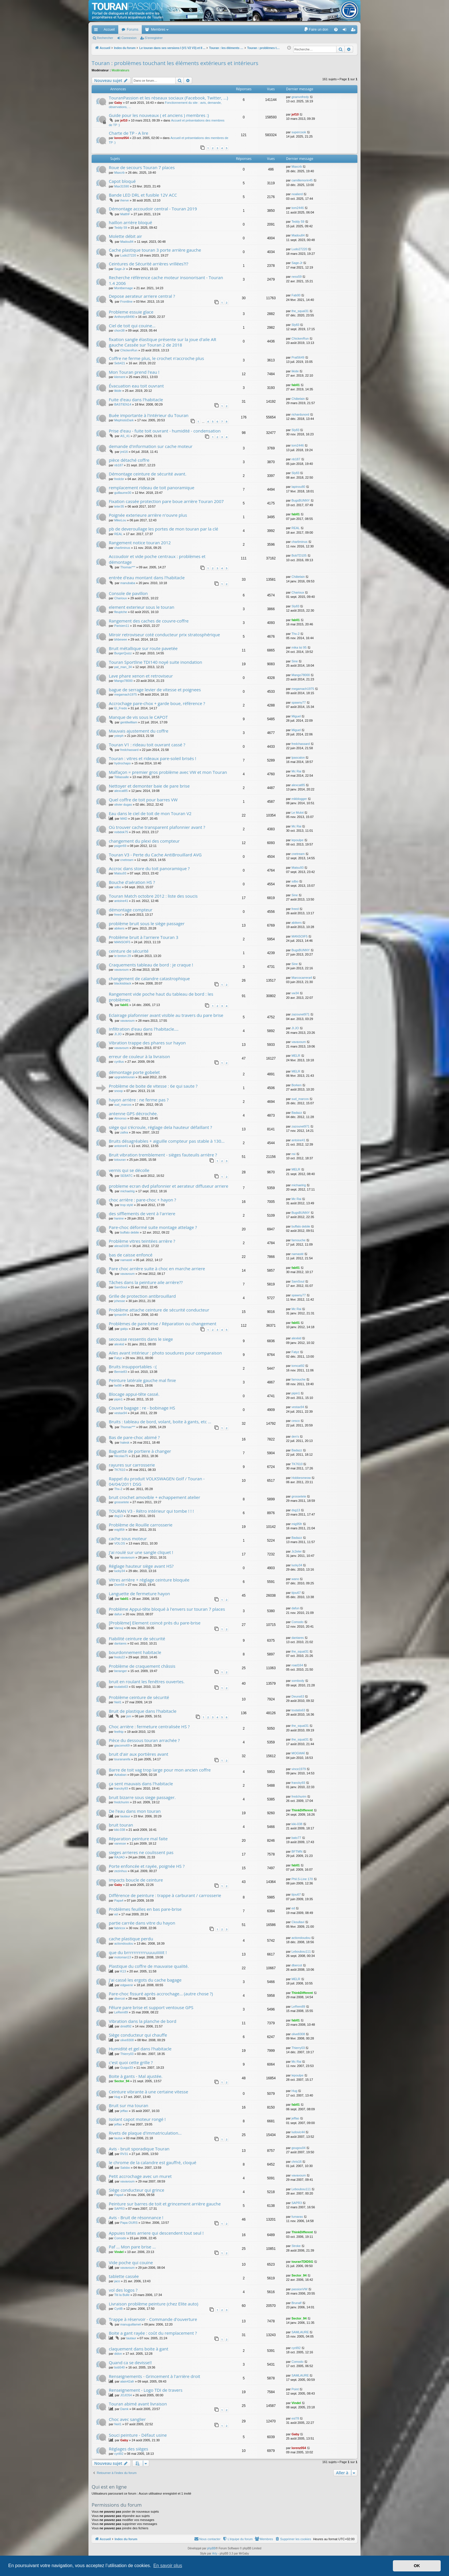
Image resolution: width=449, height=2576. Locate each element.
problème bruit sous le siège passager (147, 923)
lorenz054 (121, 138)
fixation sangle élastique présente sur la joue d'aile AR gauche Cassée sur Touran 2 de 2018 (162, 342)
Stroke (296, 2246)
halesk (124, 1442)
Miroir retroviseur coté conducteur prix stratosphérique (164, 634)
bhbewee (120, 639)
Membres (158, 30)
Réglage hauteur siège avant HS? (141, 1566)
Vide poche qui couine (131, 2262)
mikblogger (299, 798)
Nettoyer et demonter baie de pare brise (149, 786)
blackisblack (122, 983)
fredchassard (129, 749)
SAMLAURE (300, 2332)
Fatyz (118, 1358)
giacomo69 (122, 1745)
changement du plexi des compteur (144, 841)
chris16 (297, 2161)
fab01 (296, 385)
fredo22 (119, 1657)
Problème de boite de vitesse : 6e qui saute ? (153, 1086)
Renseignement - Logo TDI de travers (145, 2390)
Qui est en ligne (109, 2486)
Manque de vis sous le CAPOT (138, 717)
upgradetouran (124, 1077)
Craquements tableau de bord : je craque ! (151, 965)
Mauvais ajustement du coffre (138, 731)
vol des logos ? (123, 2290)
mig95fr (119, 1529)
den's (295, 1436)
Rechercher (105, 38)
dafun (118, 1614)
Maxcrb (119, 172)
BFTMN (297, 1851)
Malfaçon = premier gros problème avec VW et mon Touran (168, 772)
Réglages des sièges (128, 2449)
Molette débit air (125, 236)
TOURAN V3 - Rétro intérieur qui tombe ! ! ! (151, 1511)
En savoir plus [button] (167, 2565)
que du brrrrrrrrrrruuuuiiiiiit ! (138, 1952)
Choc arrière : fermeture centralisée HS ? (149, 1726)
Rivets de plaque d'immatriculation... (145, 2133)
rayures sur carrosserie (132, 1465)
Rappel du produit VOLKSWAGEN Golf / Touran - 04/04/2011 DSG (157, 1481)
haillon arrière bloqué (130, 222)
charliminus (122, 547)
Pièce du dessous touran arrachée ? (144, 1740)
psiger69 (120, 845)
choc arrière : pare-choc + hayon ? (142, 1200)
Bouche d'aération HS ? (132, 882)
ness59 (297, 276)
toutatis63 (121, 1686)
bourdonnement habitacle (135, 1652)
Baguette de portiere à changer (140, 1451)
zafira (124, 1132)
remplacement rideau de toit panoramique (151, 487)
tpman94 (120, 1314)
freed (117, 914)
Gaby (118, 102)
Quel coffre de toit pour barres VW (143, 799)
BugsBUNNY (301, 500)
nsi (294, 1154)
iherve (124, 200)
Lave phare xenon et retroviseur (141, 676)
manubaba (127, 583)
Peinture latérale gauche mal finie (142, 1380)
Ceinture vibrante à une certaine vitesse (148, 2092)
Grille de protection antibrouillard (142, 1296)
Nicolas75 (121, 1456)
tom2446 (298, 208)
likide (295, 371)
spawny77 (299, 702)
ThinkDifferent (302, 1810)
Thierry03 (126, 2054)
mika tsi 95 (299, 647)
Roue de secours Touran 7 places (142, 167)
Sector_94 (121, 2081)
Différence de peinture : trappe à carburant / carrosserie (165, 1895)
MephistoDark (124, 420)
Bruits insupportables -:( (133, 1366)
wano (295, 1579)
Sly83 (296, 324)
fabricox (119, 1928)
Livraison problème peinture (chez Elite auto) (153, 2304)
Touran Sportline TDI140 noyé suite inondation (155, 662)
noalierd (297, 194)
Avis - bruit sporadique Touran (139, 2149)
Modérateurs (120, 70)
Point (295, 2389)
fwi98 (118, 1385)
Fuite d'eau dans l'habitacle (136, 399)
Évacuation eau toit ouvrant (136, 386)
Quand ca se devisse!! (130, 2362)
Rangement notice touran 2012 (140, 542)
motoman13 (122, 1957)
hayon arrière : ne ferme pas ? (139, 1100)
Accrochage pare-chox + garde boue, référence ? (157, 703)
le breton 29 (122, 956)
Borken (297, 1085)
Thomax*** (127, 567)
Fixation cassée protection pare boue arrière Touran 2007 (166, 501)
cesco (296, 1420)
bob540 (119, 2367)
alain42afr (127, 2381)
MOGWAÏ (298, 1753)
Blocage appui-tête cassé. (134, 1394)
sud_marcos (122, 1104)
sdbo (117, 887)
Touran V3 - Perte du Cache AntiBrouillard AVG (155, 855)
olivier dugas (123, 804)
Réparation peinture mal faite (138, 1838)
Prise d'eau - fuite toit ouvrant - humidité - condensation (164, 431)
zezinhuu (120, 1871)
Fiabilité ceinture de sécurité (137, 1638)
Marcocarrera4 (302, 977)
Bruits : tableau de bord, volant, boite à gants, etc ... (160, 1421)
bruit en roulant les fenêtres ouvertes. (146, 1681)
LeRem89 (121, 2012)
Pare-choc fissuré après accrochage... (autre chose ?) (161, 1993)
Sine (295, 661)
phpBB (211, 2548)
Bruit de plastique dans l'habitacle (142, 1711)
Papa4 (118, 1900)
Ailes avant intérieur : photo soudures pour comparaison (165, 1353)
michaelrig (127, 1191)
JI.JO (118, 1034)
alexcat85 (121, 790)
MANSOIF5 (122, 942)
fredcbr (119, 479)
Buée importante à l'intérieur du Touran (148, 415)
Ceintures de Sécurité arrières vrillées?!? (148, 264)
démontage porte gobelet (134, 1072)
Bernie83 (120, 1371)
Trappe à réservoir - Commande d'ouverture (153, 2319)
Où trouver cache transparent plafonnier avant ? (157, 827)
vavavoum (121, 969)
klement (119, 377)
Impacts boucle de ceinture (136, 1880)
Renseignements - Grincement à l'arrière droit (154, 2376)
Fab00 (296, 295)
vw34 (295, 993)
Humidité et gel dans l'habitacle (140, 2049)
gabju (124, 1328)
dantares (120, 1643)
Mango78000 (123, 680)
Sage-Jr (119, 269)
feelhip (118, 1731)
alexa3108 (121, 1246)
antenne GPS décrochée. (133, 1113)
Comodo (298, 1622)
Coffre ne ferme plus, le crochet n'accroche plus (156, 358)
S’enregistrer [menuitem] (354, 31)
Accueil (109, 30)
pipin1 (118, 1399)
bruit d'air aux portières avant (138, 1754)
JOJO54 (126, 2395)
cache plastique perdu (131, 1938)
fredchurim (121, 1802)
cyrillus (119, 1061)
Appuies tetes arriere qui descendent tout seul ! (156, 2233)
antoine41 (121, 901)
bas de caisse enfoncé (130, 1255)
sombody (298, 1680)
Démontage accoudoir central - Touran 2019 (153, 209)
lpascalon (298, 757)
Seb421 (119, 363)
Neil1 (117, 1702)
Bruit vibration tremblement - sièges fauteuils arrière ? (163, 1155)
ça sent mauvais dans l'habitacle (141, 1783)
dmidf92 (125, 2026)
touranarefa (122, 1759)
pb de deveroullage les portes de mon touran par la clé (163, 529)
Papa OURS (129, 2222)
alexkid (119, 1344)
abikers (119, 928)
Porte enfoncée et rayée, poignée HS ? (147, 1866)
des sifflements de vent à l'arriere (142, 1213)
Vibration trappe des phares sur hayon (147, 1043)
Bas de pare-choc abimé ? (134, 1437)
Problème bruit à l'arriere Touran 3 (143, 937)
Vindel (119, 2252)
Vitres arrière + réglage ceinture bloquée (149, 1580)
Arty (214, 2553)
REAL (118, 534)
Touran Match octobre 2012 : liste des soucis (153, 896)
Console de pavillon (128, 593)
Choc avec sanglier (127, 2419)
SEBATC (126, 1175)
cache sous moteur (128, 1538)
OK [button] (417, 2565)
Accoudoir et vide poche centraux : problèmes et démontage (157, 559)
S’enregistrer (154, 38)
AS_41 (125, 436)
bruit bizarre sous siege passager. (142, 1797)
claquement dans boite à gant (138, 2349)
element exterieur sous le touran (141, 607)
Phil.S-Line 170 (302, 1879)
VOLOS (119, 1543)
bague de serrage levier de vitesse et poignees (155, 689)
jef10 (123, 120)
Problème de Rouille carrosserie (140, 1525)
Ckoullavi (298, 1922)
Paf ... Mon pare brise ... (132, 2247)
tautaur (125, 1816)
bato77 (296, 1837)
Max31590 (121, 186)
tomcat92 (298, 1365)
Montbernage (123, 288)
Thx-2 (296, 633)
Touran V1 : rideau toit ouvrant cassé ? (147, 744)
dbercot (297, 1965)
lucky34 (119, 1571)
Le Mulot (298, 812)
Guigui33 (126, 2067)
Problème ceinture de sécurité (139, 1697)
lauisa (118, 2138)
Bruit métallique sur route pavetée (143, 648)
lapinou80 (298, 486)
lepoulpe (298, 840)
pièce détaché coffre (129, 460)
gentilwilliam (128, 722)
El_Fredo (120, 708)
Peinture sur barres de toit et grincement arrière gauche (165, 2204)
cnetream (126, 860)
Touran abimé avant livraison (138, 2404)
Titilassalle (121, 777)
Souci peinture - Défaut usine (138, 2435)
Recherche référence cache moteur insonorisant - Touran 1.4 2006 (166, 280)
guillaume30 (122, 492)
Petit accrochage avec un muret (140, 2176)
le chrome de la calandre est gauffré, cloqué (152, 2162)
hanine (119, 1218)
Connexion (129, 38)
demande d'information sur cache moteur (150, 446)
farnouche (299, 1240)
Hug (117, 2097)
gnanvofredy (300, 97)
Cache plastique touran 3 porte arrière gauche (155, 250)
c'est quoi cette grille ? (131, 2062)
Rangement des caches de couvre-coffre (149, 621)
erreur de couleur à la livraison (139, 1056)
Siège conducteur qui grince (136, 2190)
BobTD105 (299, 555)
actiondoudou (123, 1943)
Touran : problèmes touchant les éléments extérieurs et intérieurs (175, 63)
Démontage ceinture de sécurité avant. (147, 474)
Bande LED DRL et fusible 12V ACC (143, 195)
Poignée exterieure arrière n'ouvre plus (148, 515)
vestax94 (120, 1413)
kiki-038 (119, 1829)
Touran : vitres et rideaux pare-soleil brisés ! (152, 758)
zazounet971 (301, 1014)
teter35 (119, 506)
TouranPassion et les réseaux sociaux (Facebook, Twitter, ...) (168, 98)
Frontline (126, 301)
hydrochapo (122, 763)
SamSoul (120, 1287)
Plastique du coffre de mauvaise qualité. (149, 1966)
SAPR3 (119, 2208)
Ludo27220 (128, 255)
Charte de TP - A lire (128, 133)
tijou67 (296, 1592)
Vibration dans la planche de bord (142, 2021)
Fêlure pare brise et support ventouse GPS (151, 2007)
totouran (120, 1159)
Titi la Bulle (121, 2295)
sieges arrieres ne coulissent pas (141, 1852)
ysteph (118, 735)
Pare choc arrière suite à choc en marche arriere (157, 1268)
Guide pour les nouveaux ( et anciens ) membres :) (159, 115)
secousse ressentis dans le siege (141, 1339)
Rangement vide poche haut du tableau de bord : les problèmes (161, 996)
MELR (296, 1055)
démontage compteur (130, 910)
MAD (123, 818)
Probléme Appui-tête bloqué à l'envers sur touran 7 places (167, 1609)
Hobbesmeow (301, 1477)
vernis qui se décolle (129, 1170)
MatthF (125, 214)
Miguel (296, 716)
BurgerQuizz (123, 653)
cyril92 (296, 2348)
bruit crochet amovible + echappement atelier (154, 1497)
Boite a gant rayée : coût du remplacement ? (153, 2333)
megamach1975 (125, 694)
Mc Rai (296, 771)
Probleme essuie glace (131, 312)
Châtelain (298, 398)
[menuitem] (316, 29)
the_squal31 (300, 311)
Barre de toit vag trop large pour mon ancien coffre (160, 1770)
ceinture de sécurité (129, 951)
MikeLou (120, 520)
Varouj (118, 1628)
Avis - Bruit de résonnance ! (136, 2217)
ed (116, 1914)
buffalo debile (129, 1232)
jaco (117, 2281)
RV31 (124, 2154)
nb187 (118, 465)
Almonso (120, 1118)
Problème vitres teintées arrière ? (142, 1241)
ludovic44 (298, 2132)
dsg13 (118, 1516)
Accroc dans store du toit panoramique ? (149, 868)
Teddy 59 (120, 227)
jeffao (124, 2111)
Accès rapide (97, 31)
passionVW (300, 2289)
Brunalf (297, 2303)
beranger (120, 1671)
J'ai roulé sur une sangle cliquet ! (141, 1552)
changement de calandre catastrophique (149, 978)
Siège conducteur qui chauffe (138, 2035)
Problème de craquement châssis (142, 1666)
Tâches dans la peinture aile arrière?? (146, 1282)
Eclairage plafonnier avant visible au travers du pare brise (166, 1015)
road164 (297, 1665)
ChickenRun (128, 350)
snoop (118, 1091)
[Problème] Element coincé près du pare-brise (154, 1623)
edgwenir (126, 1985)
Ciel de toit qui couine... (132, 325)
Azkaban (120, 1774)
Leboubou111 (301, 1951)
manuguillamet (130, 2324)
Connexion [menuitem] (346, 31)
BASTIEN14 (122, 404)
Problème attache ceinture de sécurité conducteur (159, 1310)
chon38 (119, 330)
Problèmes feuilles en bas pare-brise (145, 1909)
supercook (299, 132)
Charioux (120, 598)
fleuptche (120, 612)
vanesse (120, 1843)
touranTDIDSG (302, 2261)
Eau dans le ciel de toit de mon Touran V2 (150, 813)
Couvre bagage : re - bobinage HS (142, 1408)
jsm (128, 1716)
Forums (133, 30)
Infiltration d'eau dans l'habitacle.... (144, 1029)
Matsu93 (120, 873)
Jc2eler (297, 1551)
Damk (124, 2409)
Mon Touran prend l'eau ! (134, 372)
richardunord (300, 414)
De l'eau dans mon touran (135, 1811)
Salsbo (125, 2167)
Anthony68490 (124, 316)
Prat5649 (298, 357)
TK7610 (119, 1469)
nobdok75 (121, 832)
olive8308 (127, 2040)
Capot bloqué (122, 181)
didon (118, 2353)
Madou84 (126, 241)
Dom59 (119, 1584)
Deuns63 (298, 1696)
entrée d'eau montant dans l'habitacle (147, 577)
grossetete (121, 1502)
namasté (126, 1260)
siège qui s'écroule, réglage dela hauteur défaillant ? (160, 1127)
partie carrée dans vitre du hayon (142, 1923)
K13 (123, 1971)
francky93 (121, 1788)
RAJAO (119, 1857)
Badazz (297, 1112)
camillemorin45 (302, 180)
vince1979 (299, 1769)
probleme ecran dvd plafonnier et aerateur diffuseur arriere (168, 1186)
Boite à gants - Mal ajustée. (135, 2076)
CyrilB (118, 2308)
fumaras (297, 2216)
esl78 (295, 2418)
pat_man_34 (123, 667)
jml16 (124, 451)
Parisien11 (121, 625)
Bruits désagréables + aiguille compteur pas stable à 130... (166, 1141)
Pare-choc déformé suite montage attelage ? (153, 1227)
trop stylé (126, 1205)
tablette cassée (124, 2276)
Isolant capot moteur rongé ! (137, 2119)
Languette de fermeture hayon (139, 1593)
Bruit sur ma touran (128, 2105)
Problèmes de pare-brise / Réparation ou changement (162, 1323)
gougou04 (299, 2148)
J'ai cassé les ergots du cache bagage (145, 1980)
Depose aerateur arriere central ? (142, 296)
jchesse (119, 1301)
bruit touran (121, 1825)
